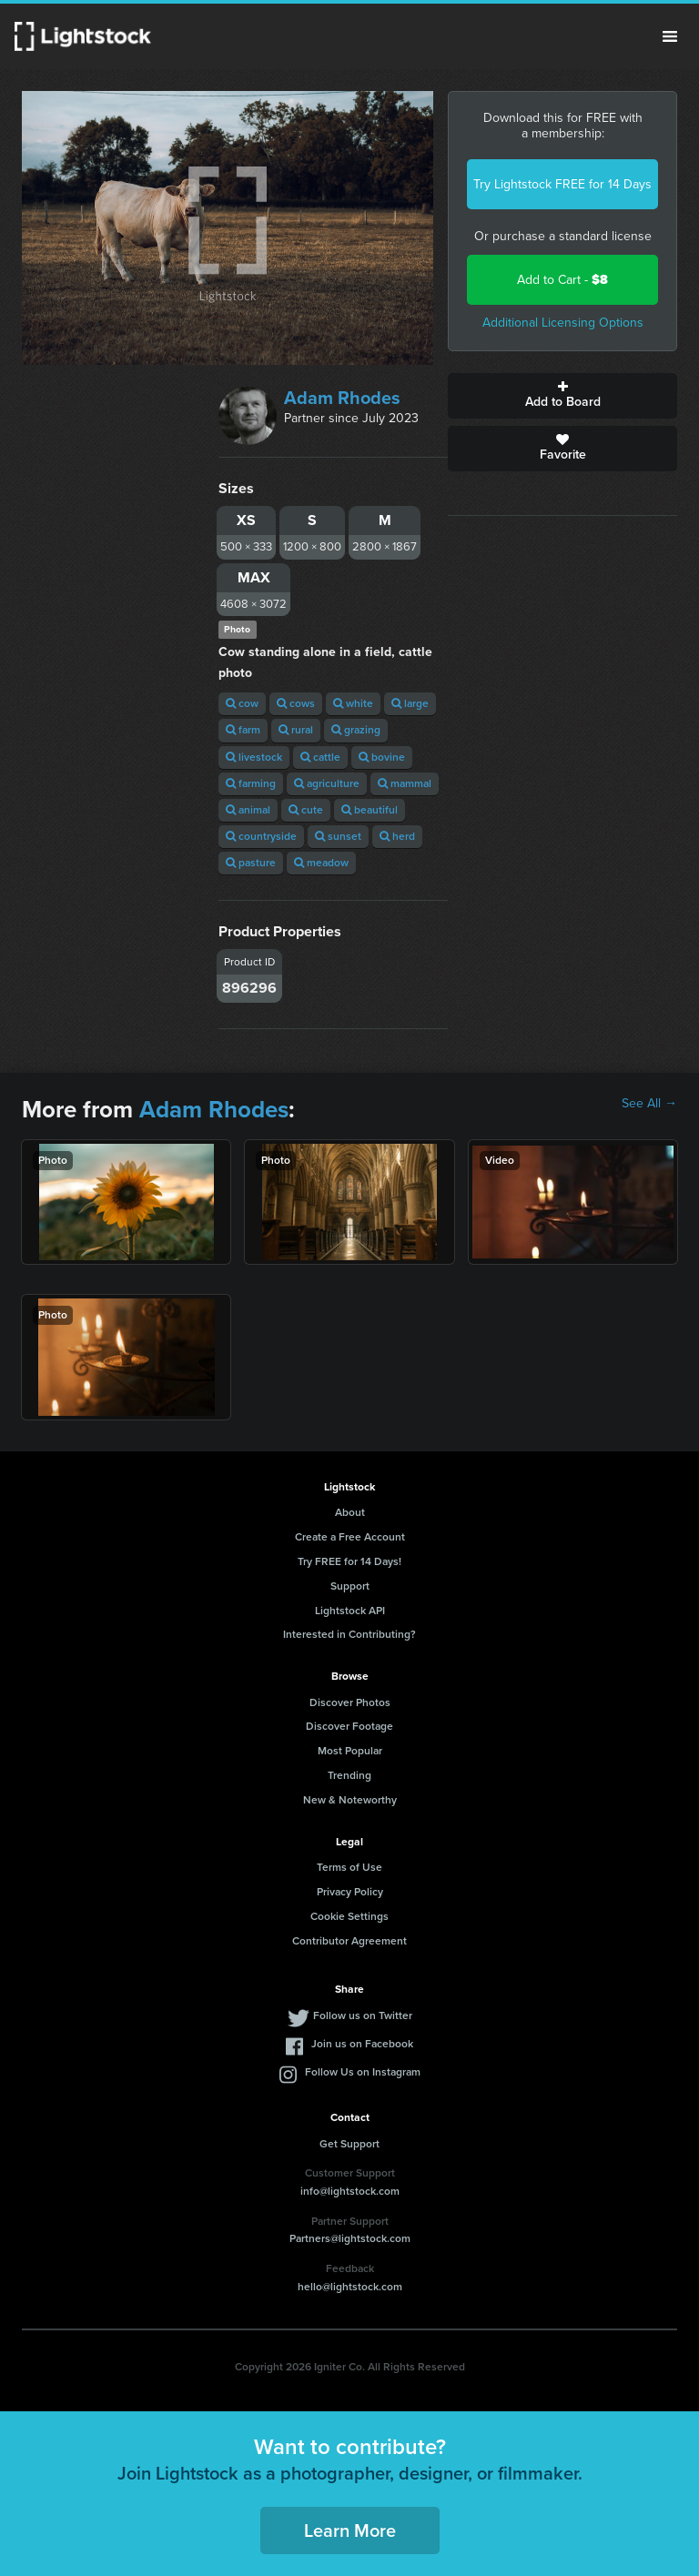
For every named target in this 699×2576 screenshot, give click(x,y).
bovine (382, 757)
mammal (404, 783)
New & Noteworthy (350, 1800)
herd (397, 836)
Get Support (349, 2144)
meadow (321, 862)
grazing (355, 730)
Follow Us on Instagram (362, 2072)
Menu (669, 36)
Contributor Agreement (349, 1941)
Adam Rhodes (342, 397)
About (350, 1512)
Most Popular (350, 1751)
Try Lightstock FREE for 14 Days (562, 184)
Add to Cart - (562, 279)
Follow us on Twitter (362, 2015)
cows (296, 703)
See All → (649, 1104)
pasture (251, 862)
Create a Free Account (350, 1537)
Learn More (350, 2530)
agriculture (327, 783)
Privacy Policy (350, 1892)
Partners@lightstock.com (349, 2238)
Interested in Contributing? (349, 1634)
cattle (320, 757)
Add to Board (562, 395)
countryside (261, 836)
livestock (254, 757)
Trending (349, 1775)
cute (306, 810)
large (410, 703)
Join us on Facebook (362, 2044)
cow (242, 703)
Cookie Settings (349, 1916)
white (353, 703)
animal (248, 810)
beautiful (369, 810)
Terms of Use (349, 1867)
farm (243, 730)
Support (350, 1586)
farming (251, 783)
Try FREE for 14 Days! (349, 1561)
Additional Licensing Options (562, 322)
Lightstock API (350, 1610)
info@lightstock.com (350, 2191)
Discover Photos (349, 1702)
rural (296, 730)
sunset (338, 836)
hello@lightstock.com (350, 2286)
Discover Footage (349, 1726)
